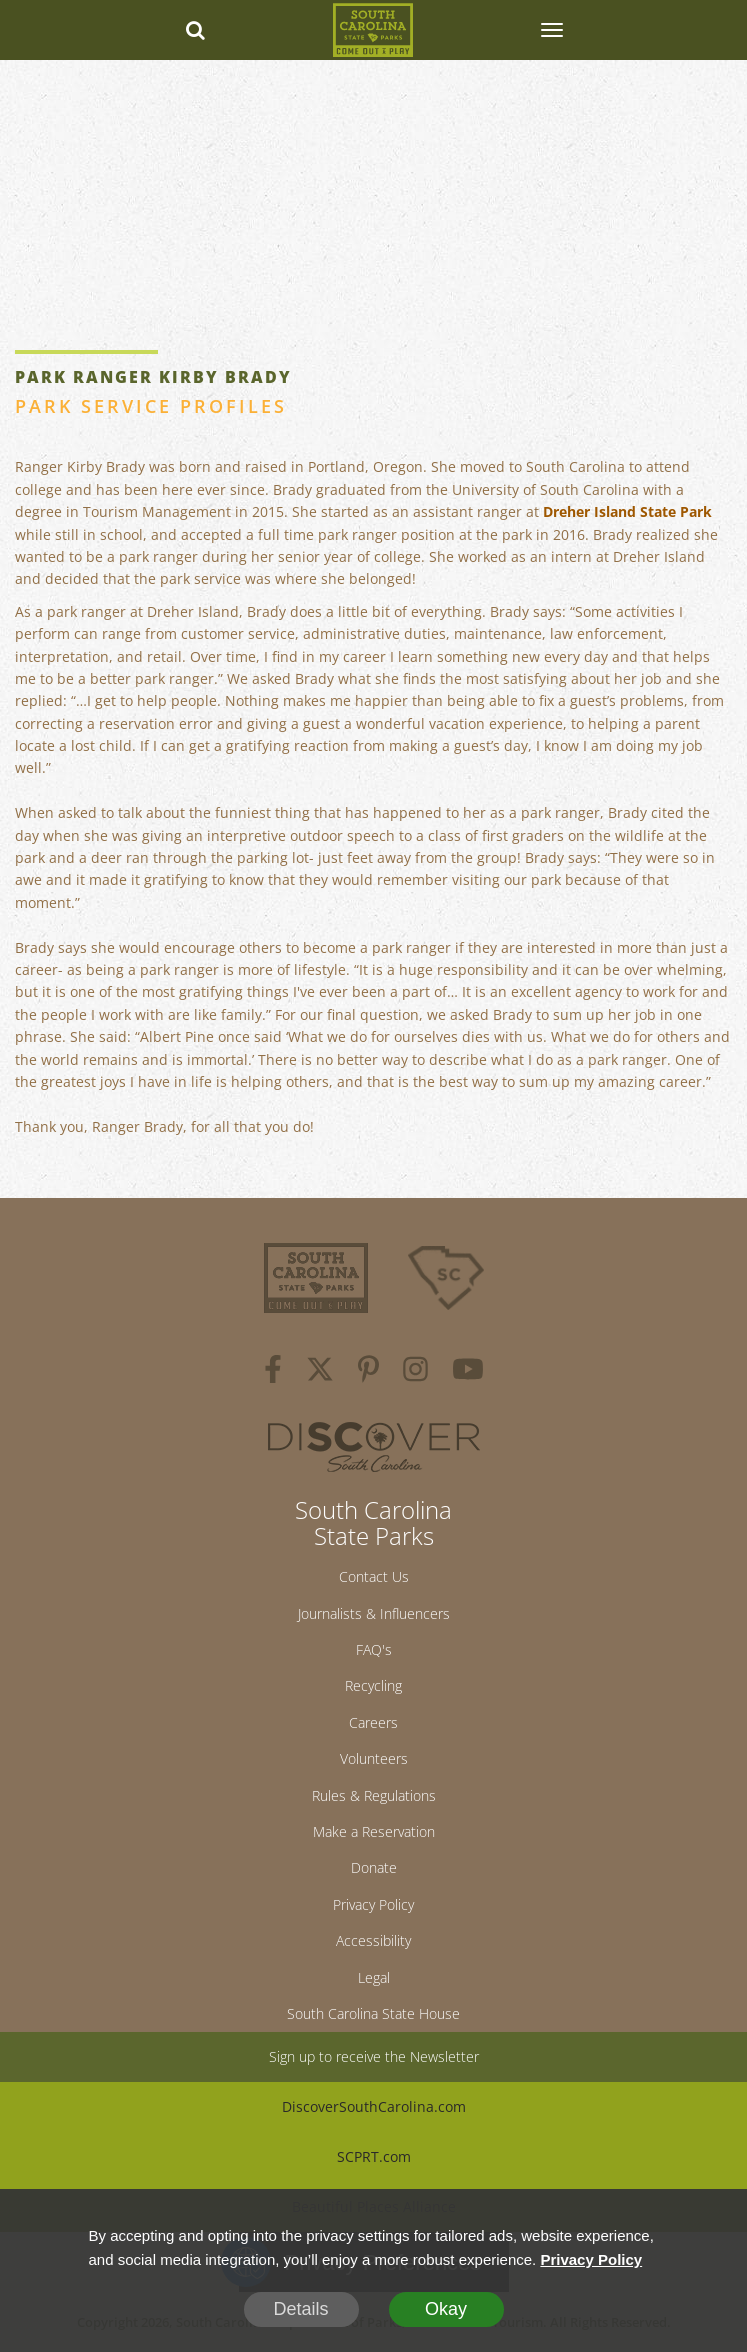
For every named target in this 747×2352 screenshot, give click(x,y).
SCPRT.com (374, 2156)
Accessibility (373, 1940)
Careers (373, 1722)
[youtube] (468, 1372)
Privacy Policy (373, 1904)
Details (300, 2309)
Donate (374, 1867)
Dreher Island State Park (627, 511)
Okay (446, 2309)
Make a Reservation (374, 1831)
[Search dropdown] (196, 30)
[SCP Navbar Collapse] (551, 30)
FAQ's (374, 1649)
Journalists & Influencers (374, 1613)
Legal (374, 1977)
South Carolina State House (373, 2013)
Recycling (373, 1685)
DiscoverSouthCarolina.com (374, 2106)
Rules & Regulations (374, 1795)
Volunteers (374, 1758)
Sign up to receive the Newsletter (374, 2056)
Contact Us (374, 1576)
